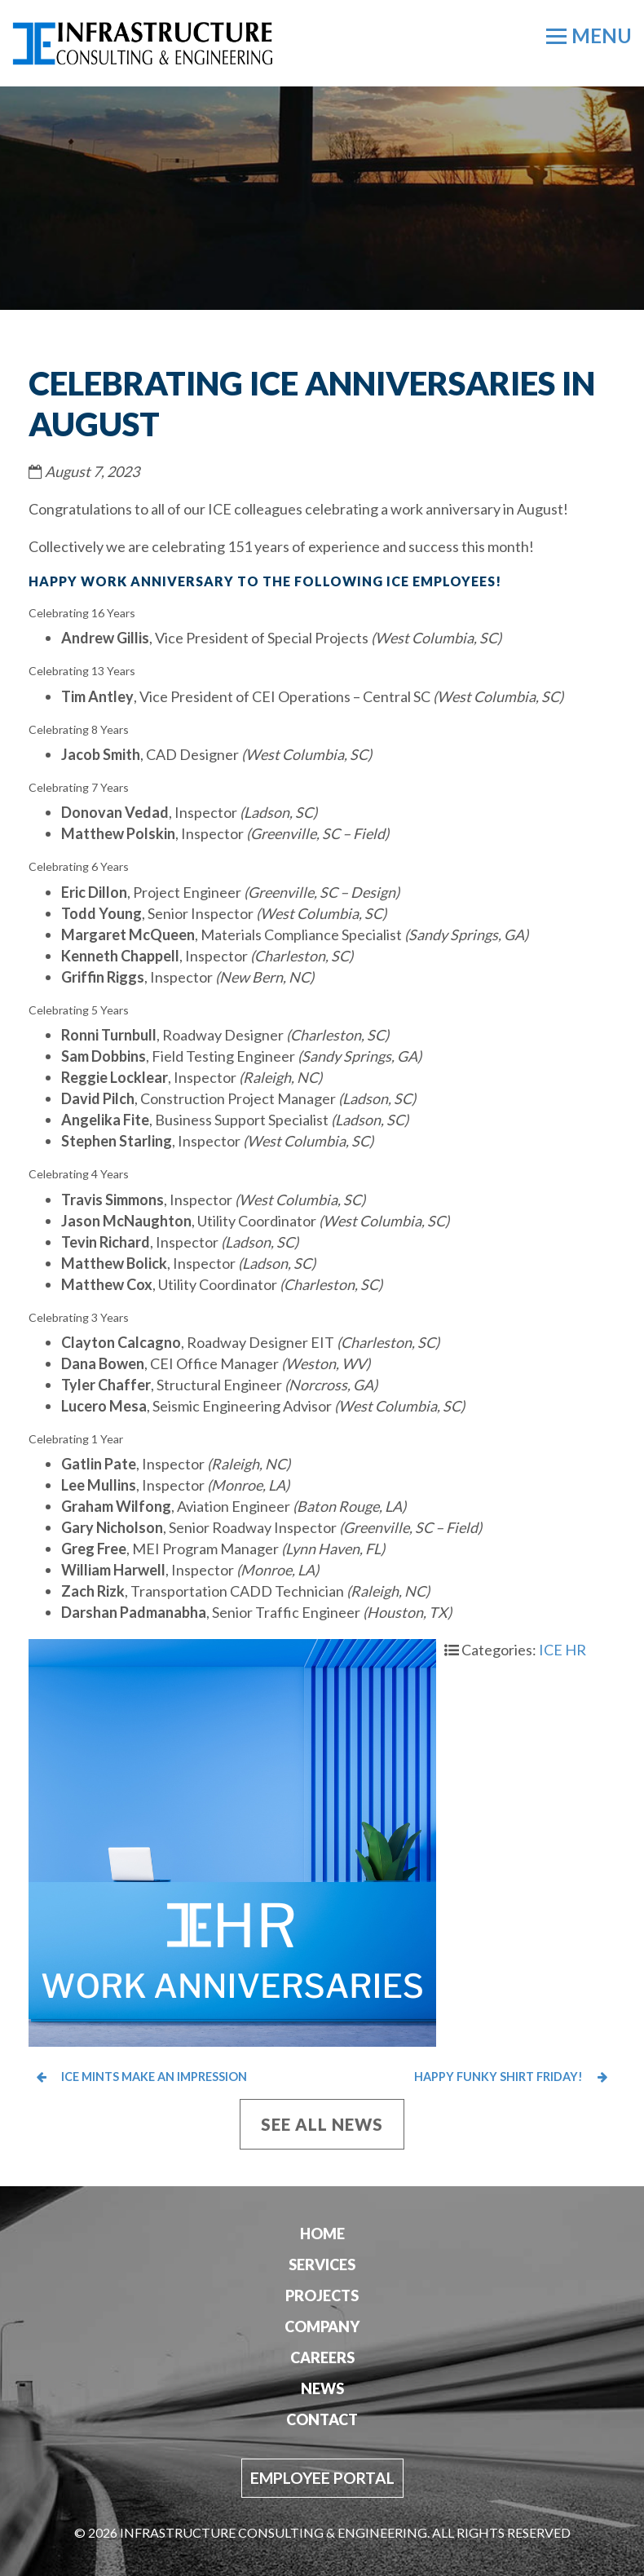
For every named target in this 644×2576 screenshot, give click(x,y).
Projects (322, 2295)
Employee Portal (322, 2477)
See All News (322, 2124)
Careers (322, 2357)
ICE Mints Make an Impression (142, 2076)
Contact (322, 2419)
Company (322, 2326)
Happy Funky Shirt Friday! (474, 2076)
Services (322, 2264)
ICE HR (562, 1650)
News (322, 2388)
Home (322, 2233)
